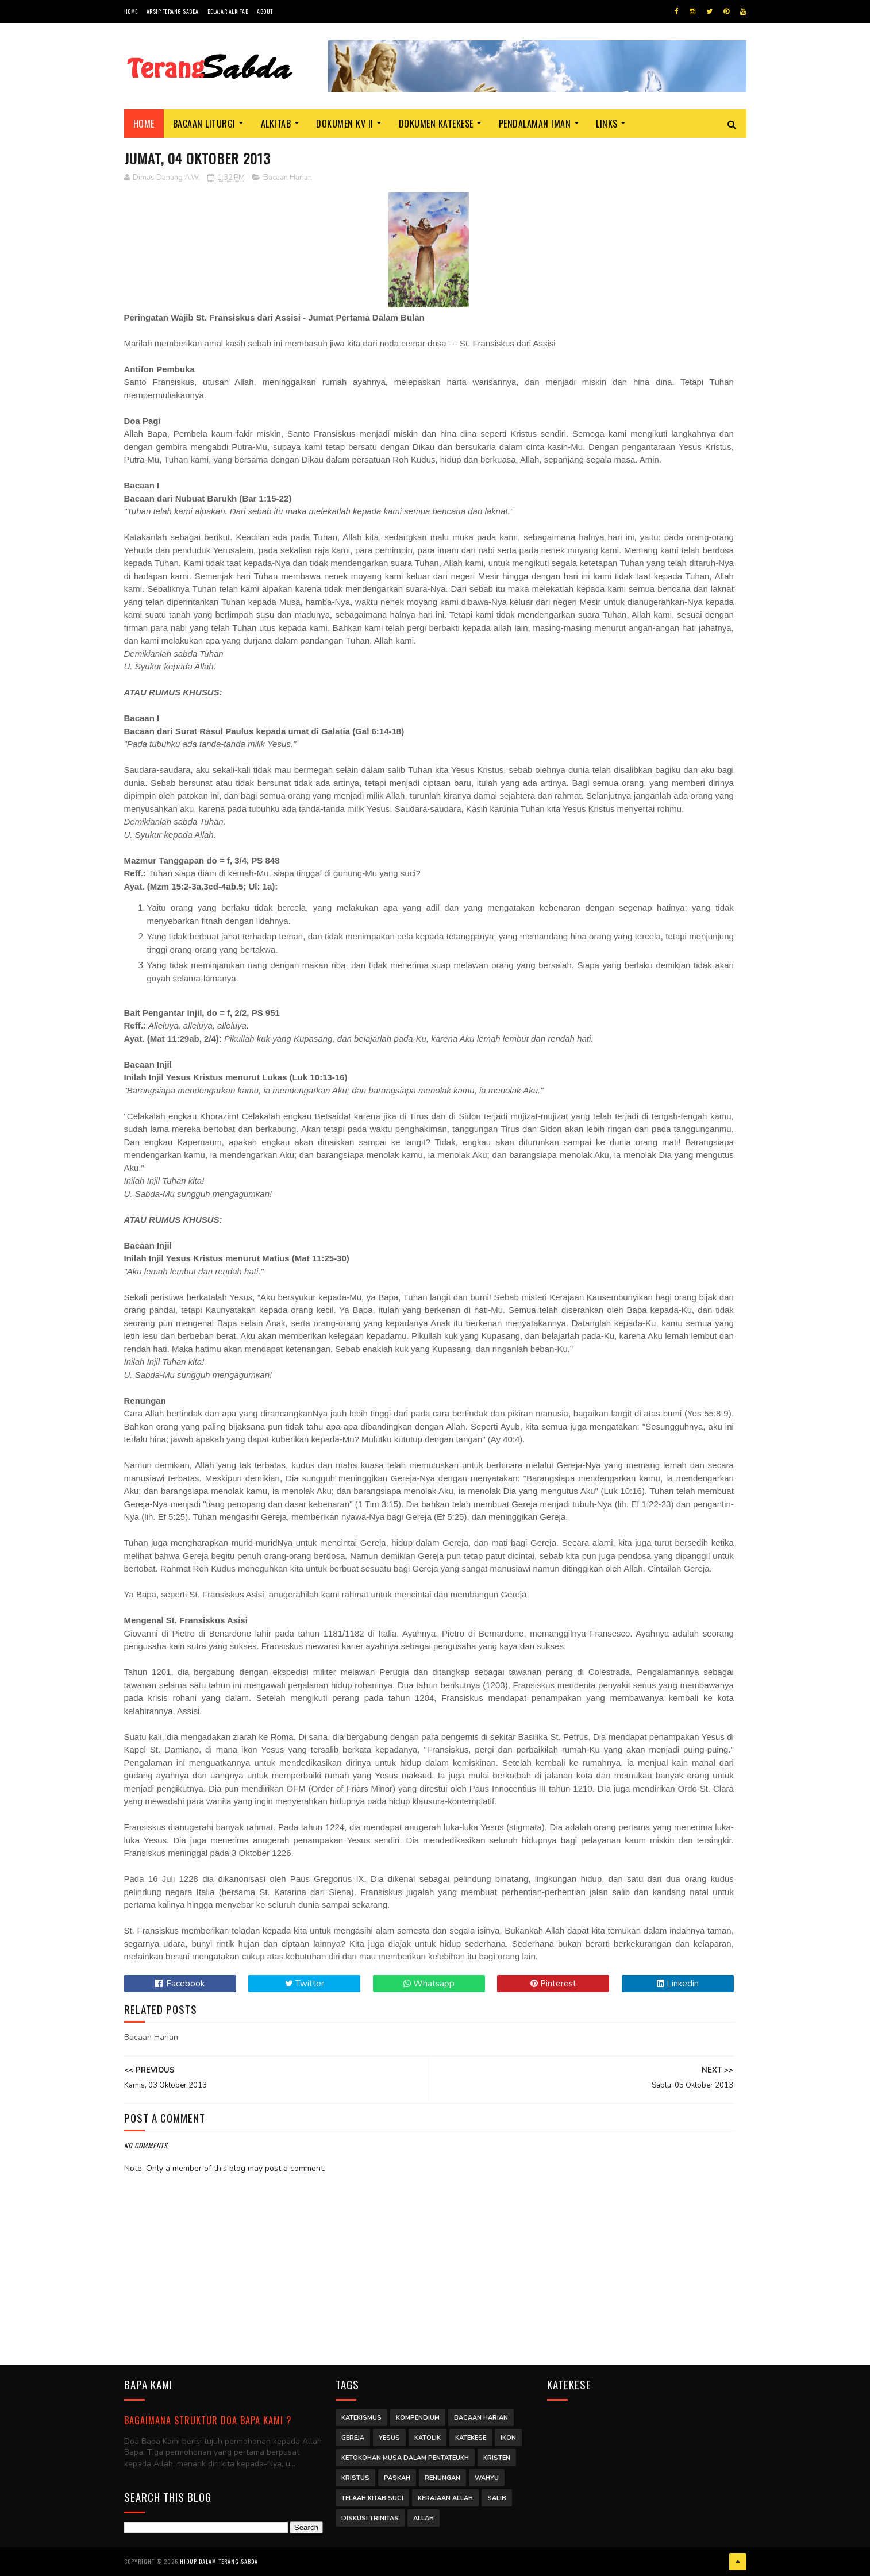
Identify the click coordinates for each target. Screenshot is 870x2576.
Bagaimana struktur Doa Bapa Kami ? (207, 2420)
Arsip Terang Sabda (173, 11)
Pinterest (553, 1983)
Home (131, 11)
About (265, 11)
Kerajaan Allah (445, 2498)
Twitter (304, 1983)
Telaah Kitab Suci (372, 2498)
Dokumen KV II (345, 123)
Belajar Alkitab (228, 11)
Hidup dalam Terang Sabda (219, 2561)
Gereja (352, 2437)
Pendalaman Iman (535, 123)
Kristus (355, 2478)
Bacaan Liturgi (204, 123)
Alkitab (276, 123)
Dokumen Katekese (436, 123)
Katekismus (361, 2417)
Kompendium (418, 2417)
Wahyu (487, 2478)
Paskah (397, 2478)
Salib (496, 2498)
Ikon (508, 2437)
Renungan (442, 2478)
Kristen (496, 2458)
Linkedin (678, 1983)
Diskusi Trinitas (370, 2518)
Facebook (180, 1983)
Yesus (389, 2437)
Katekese (470, 2437)
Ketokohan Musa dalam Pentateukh (405, 2458)
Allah (423, 2518)
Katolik (427, 2437)
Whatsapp (429, 1983)
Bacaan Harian (287, 177)
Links (607, 123)
